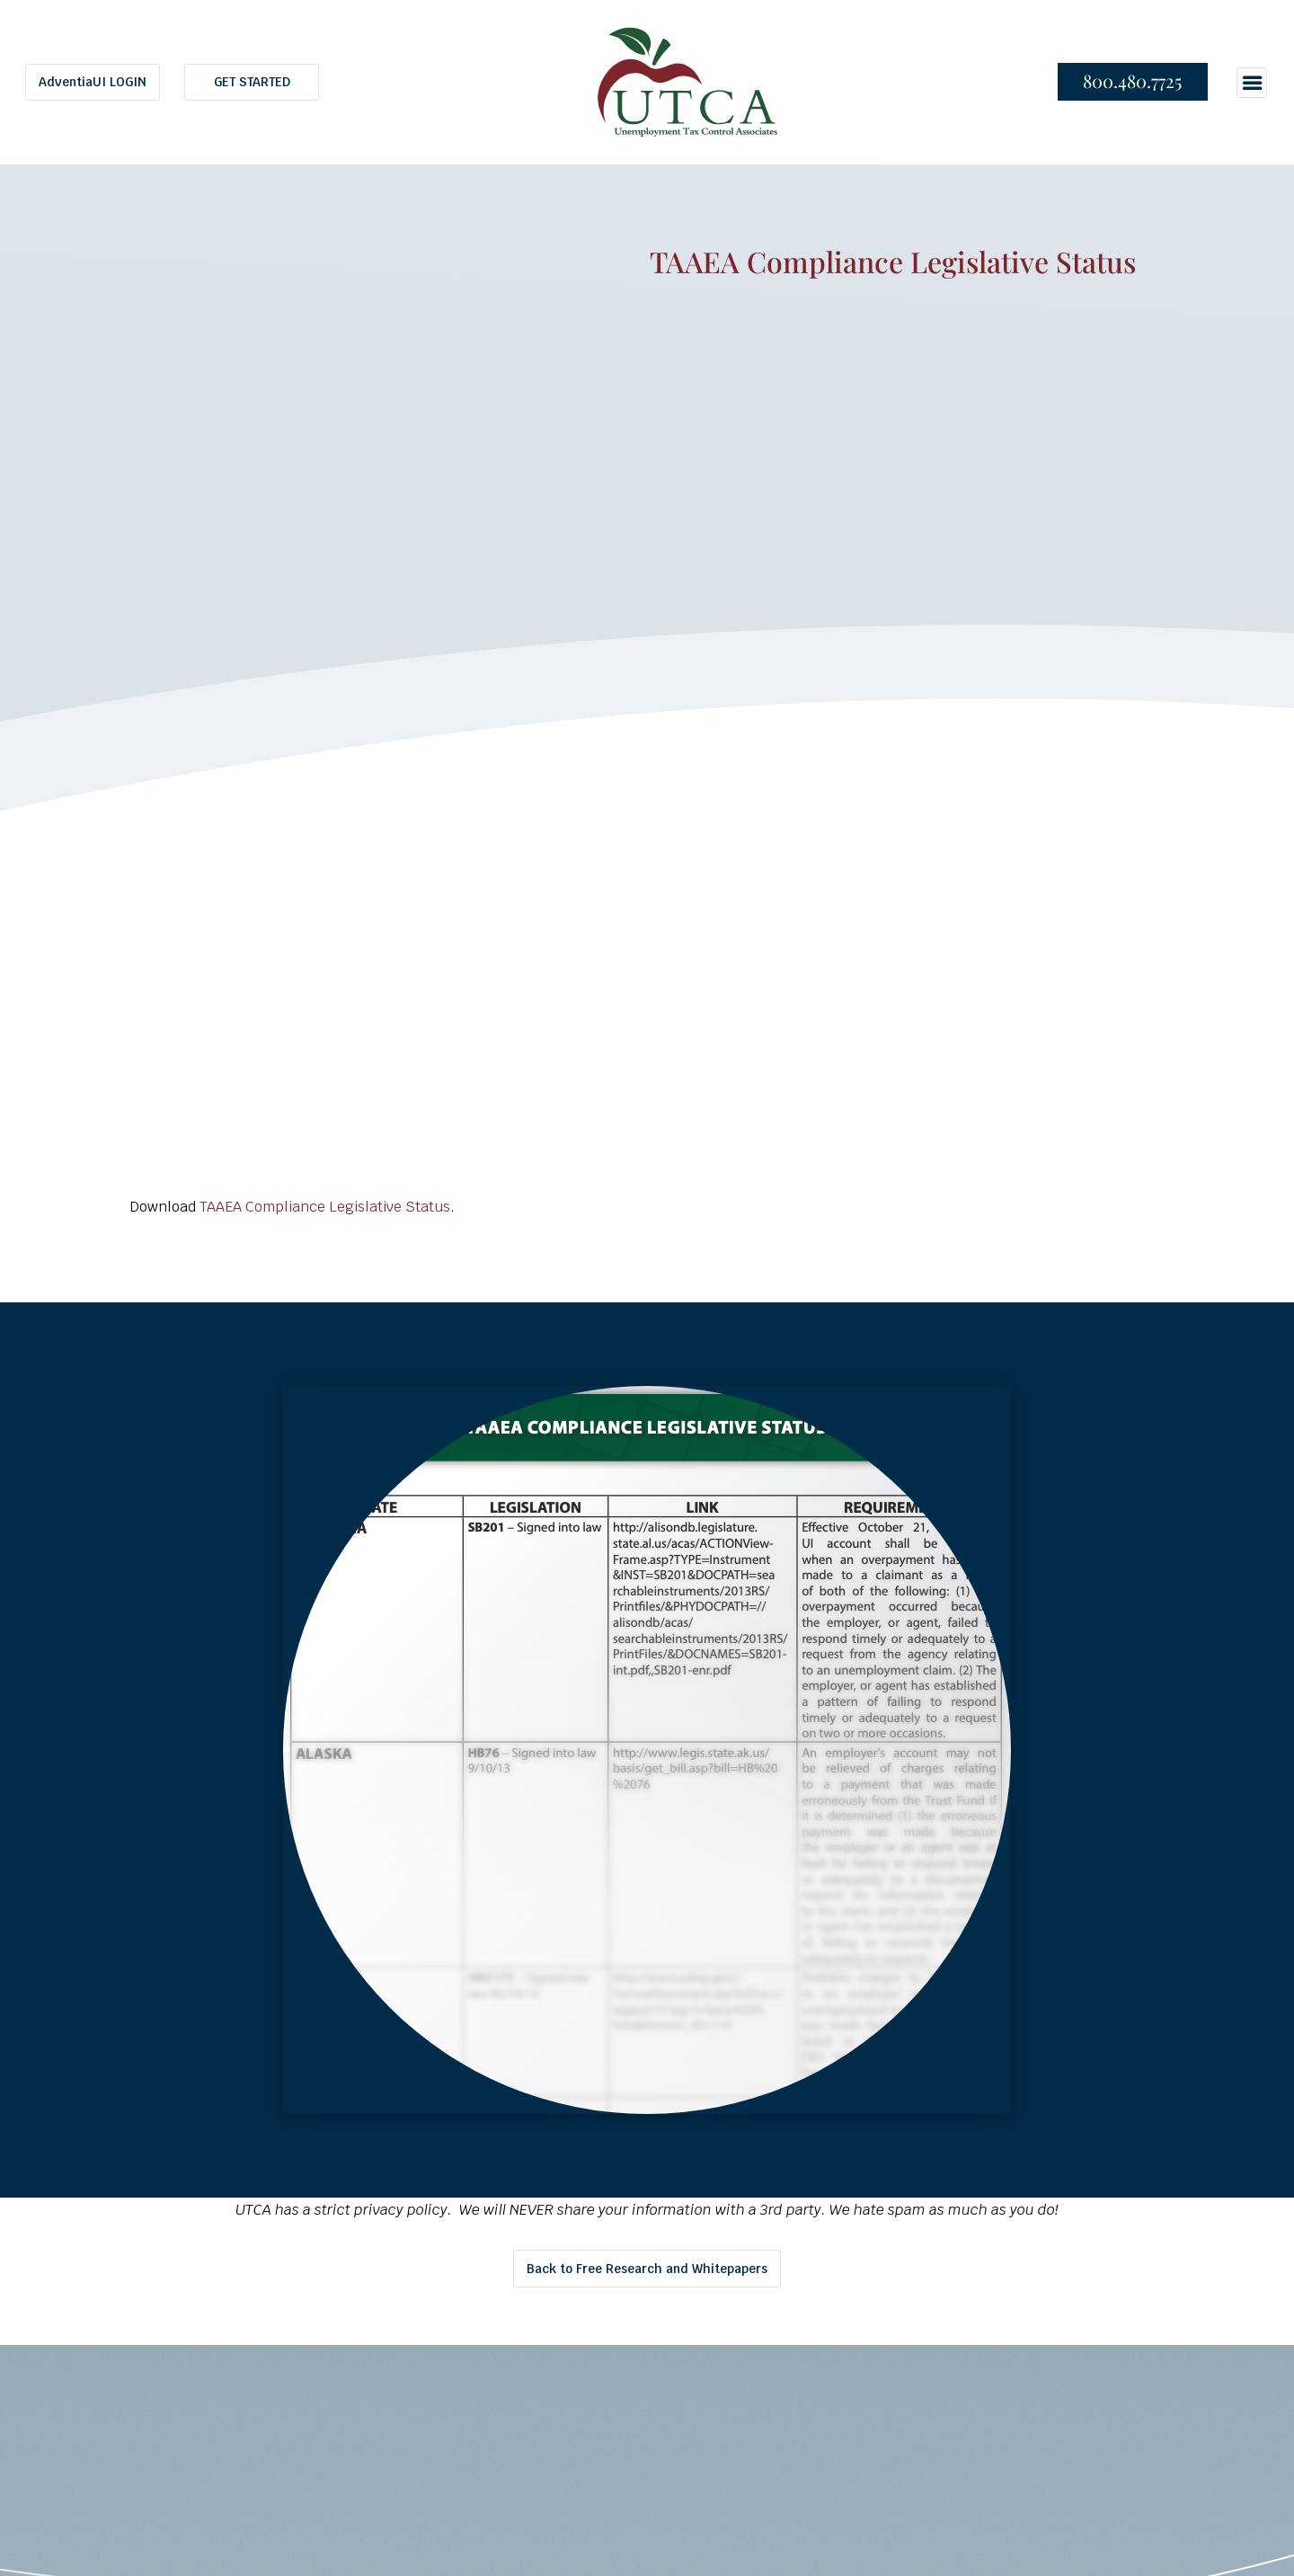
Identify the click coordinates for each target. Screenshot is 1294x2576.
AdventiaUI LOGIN (92, 82)
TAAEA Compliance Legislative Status (324, 1206)
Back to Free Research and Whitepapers (647, 2269)
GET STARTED (252, 82)
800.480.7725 (1132, 80)
